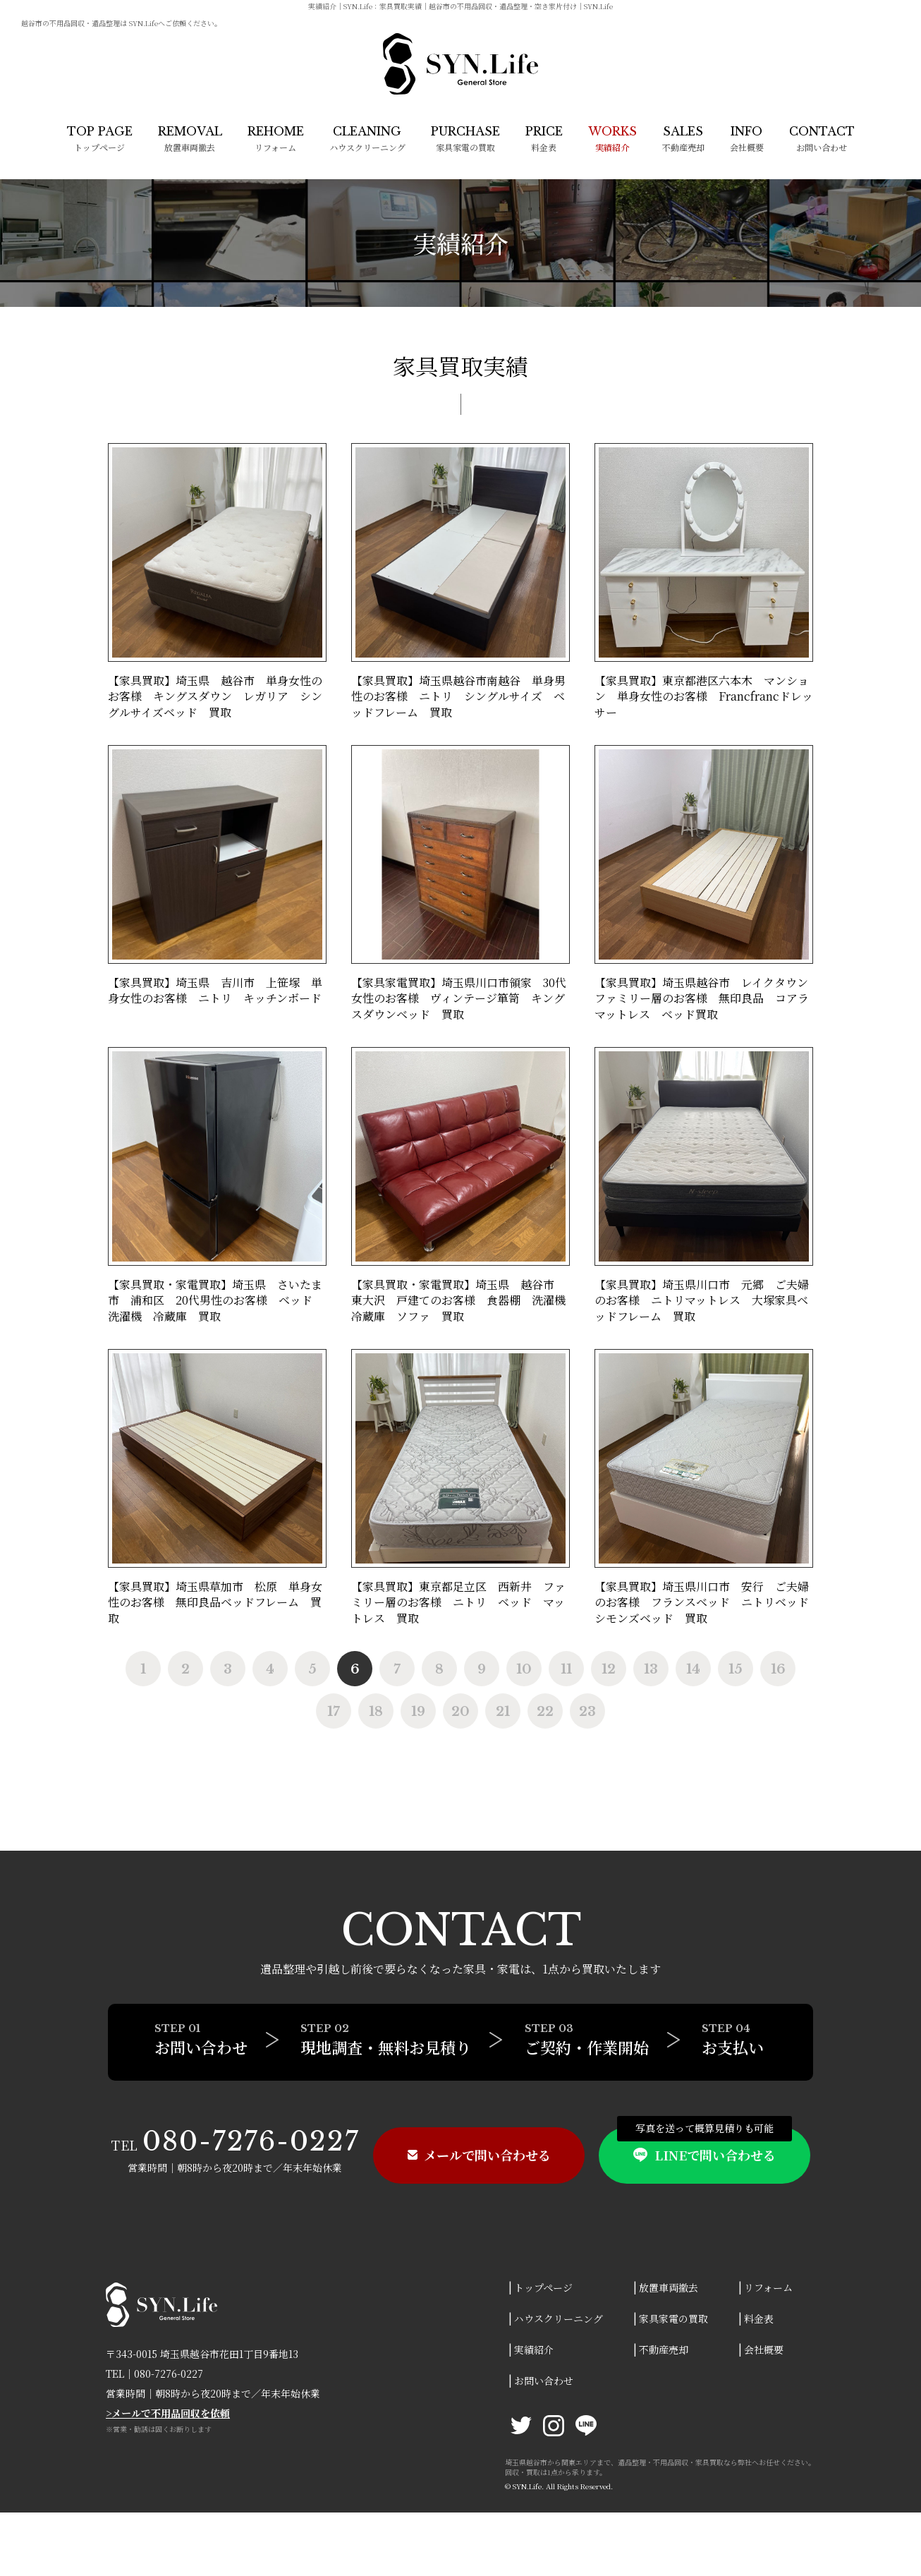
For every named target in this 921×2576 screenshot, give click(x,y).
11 (566, 1669)
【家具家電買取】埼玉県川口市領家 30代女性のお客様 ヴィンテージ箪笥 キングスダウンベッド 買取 (458, 998)
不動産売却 (683, 139)
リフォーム (276, 139)
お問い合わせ (822, 139)
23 (587, 1711)
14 (693, 1669)
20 (460, 1711)
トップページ (100, 139)
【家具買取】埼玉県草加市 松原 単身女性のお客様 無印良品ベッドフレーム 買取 (215, 1602)
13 (651, 1669)
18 (376, 1711)
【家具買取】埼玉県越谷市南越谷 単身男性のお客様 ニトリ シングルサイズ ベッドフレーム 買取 (458, 696)
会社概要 (747, 139)
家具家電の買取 (465, 139)
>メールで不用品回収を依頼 (168, 2413)
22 (545, 1711)
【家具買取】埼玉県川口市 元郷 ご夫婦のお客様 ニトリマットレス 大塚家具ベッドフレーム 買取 (701, 1300)
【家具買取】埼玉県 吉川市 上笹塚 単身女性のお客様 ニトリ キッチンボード (220, 990)
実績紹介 (534, 2349)
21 (503, 1711)
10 (524, 1669)
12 (609, 1669)
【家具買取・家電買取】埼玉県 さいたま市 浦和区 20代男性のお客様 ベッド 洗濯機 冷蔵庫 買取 (216, 1300)
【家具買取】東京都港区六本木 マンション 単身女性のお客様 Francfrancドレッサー (703, 696)
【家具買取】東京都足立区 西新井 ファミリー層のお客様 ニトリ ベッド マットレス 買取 (458, 1602)
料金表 (544, 139)
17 (333, 1711)
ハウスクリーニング (367, 139)
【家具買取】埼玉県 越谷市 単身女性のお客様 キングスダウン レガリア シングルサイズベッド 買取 (215, 696)
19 (418, 1711)
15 (735, 1669)
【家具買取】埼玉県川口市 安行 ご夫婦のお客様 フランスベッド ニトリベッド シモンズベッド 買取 (707, 1602)
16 (778, 1669)
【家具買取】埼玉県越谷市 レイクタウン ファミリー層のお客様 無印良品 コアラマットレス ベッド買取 (706, 998)
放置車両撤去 (190, 139)
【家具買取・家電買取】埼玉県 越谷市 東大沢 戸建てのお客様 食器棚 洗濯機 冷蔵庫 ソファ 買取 (464, 1300)
